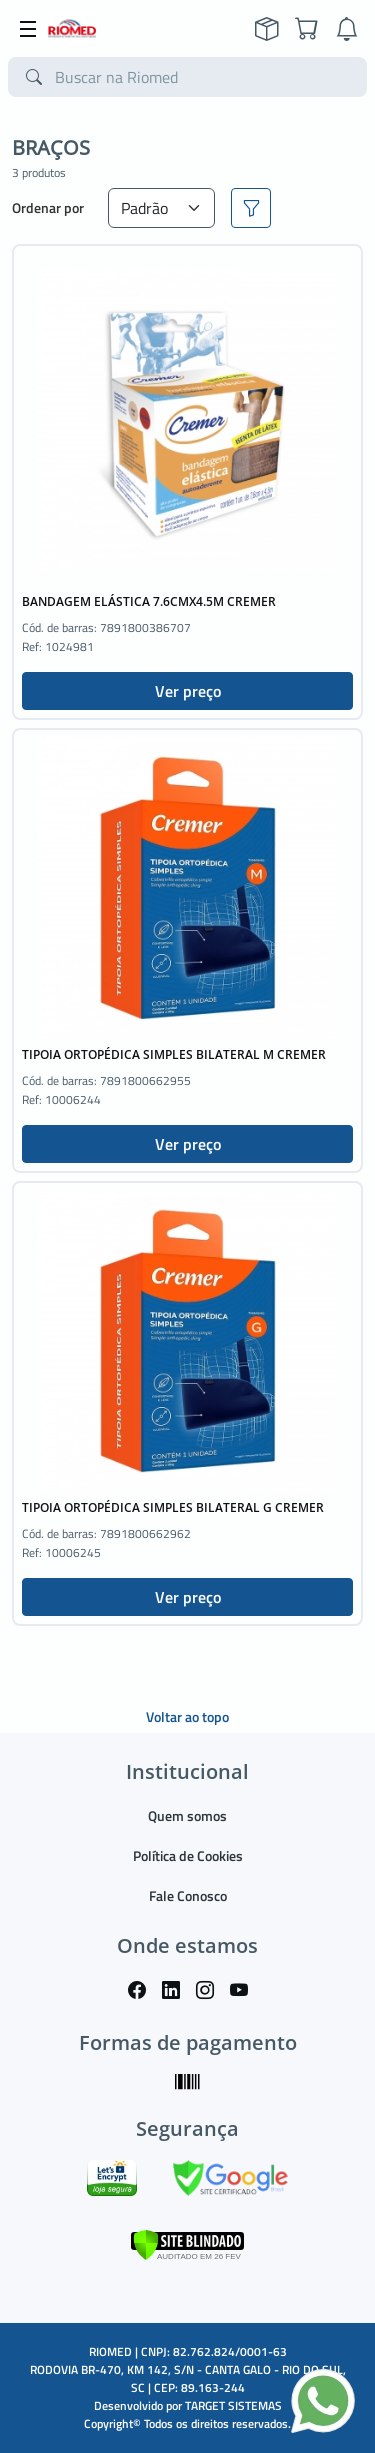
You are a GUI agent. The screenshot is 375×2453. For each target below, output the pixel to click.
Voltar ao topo (187, 1716)
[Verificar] (187, 2243)
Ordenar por (48, 207)
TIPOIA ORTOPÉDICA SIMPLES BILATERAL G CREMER (173, 1507)
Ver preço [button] (188, 691)
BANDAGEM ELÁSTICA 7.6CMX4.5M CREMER (149, 601)
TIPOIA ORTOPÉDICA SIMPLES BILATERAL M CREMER (174, 1054)
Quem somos (187, 1815)
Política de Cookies (188, 1855)
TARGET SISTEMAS (233, 2405)
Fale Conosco (188, 1895)
